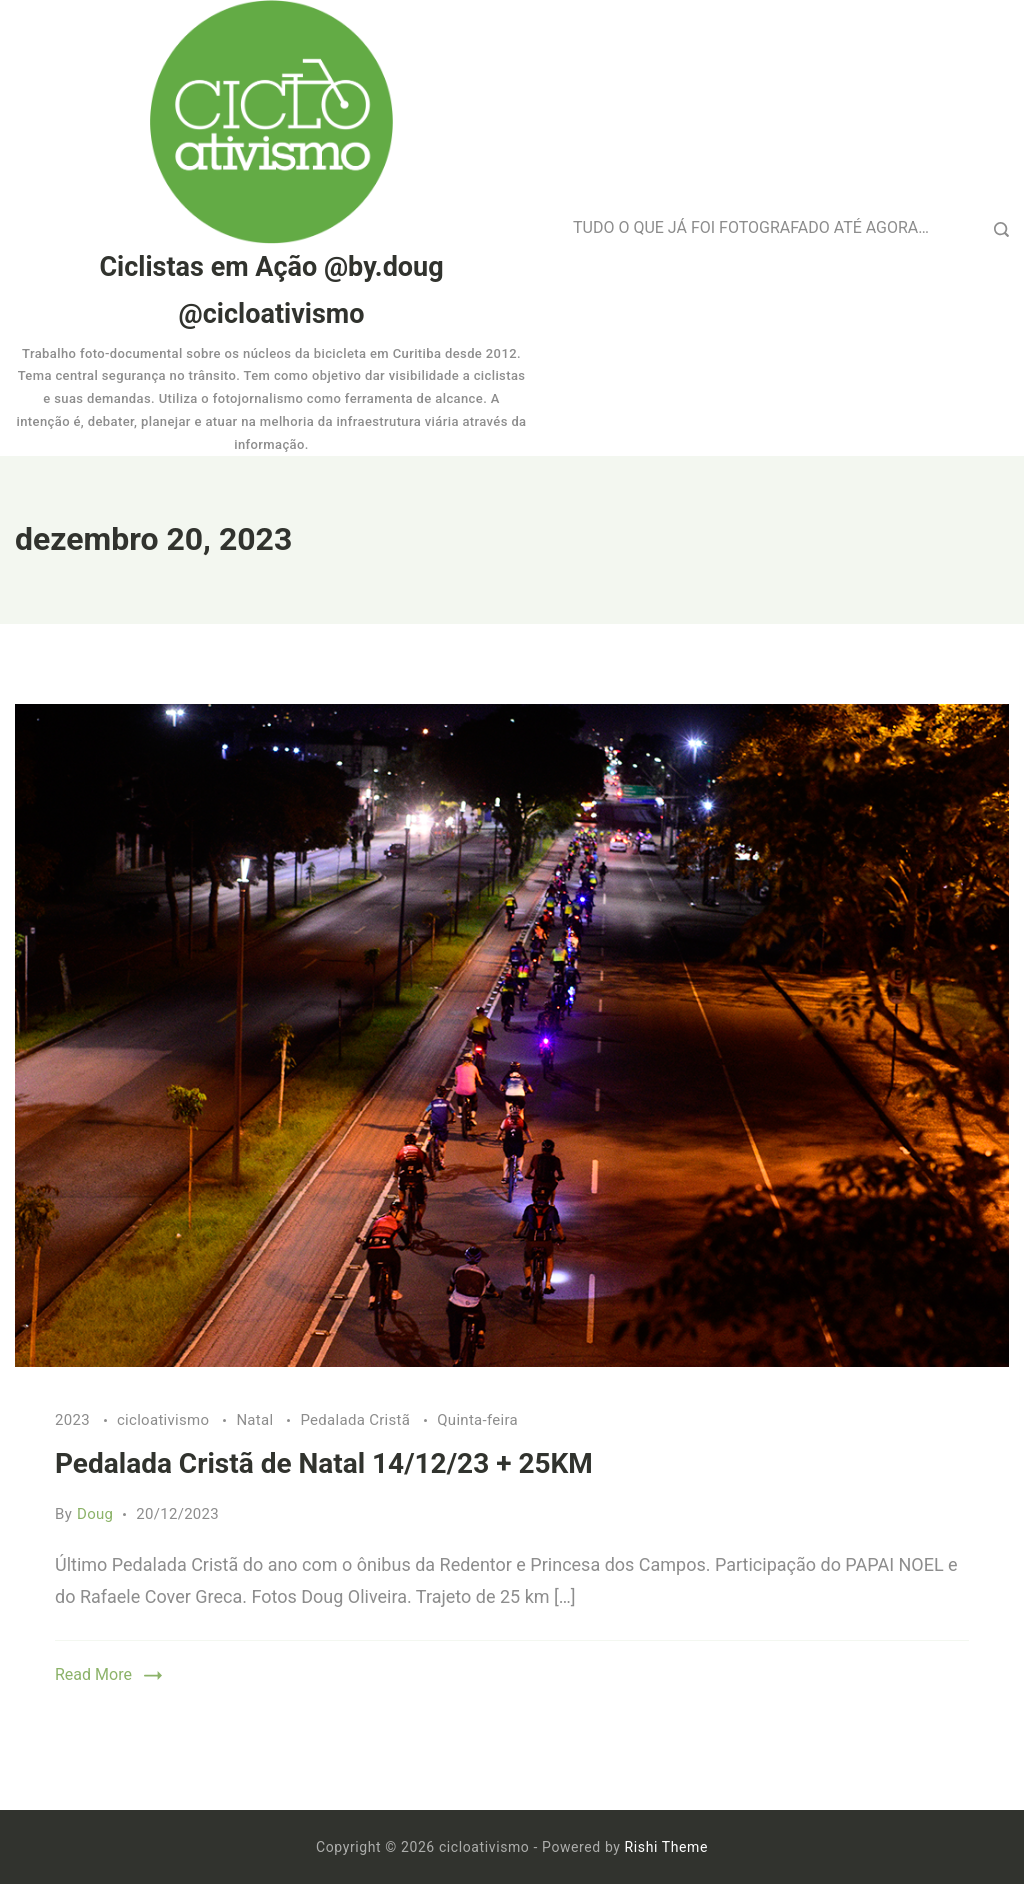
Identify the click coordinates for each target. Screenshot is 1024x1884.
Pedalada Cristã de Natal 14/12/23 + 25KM (324, 1463)
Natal (256, 1420)
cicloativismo (165, 1420)
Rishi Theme (666, 1847)
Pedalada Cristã (357, 1420)
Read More (93, 1674)
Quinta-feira (477, 1420)
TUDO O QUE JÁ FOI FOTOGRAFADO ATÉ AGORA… (751, 227)
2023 (74, 1420)
